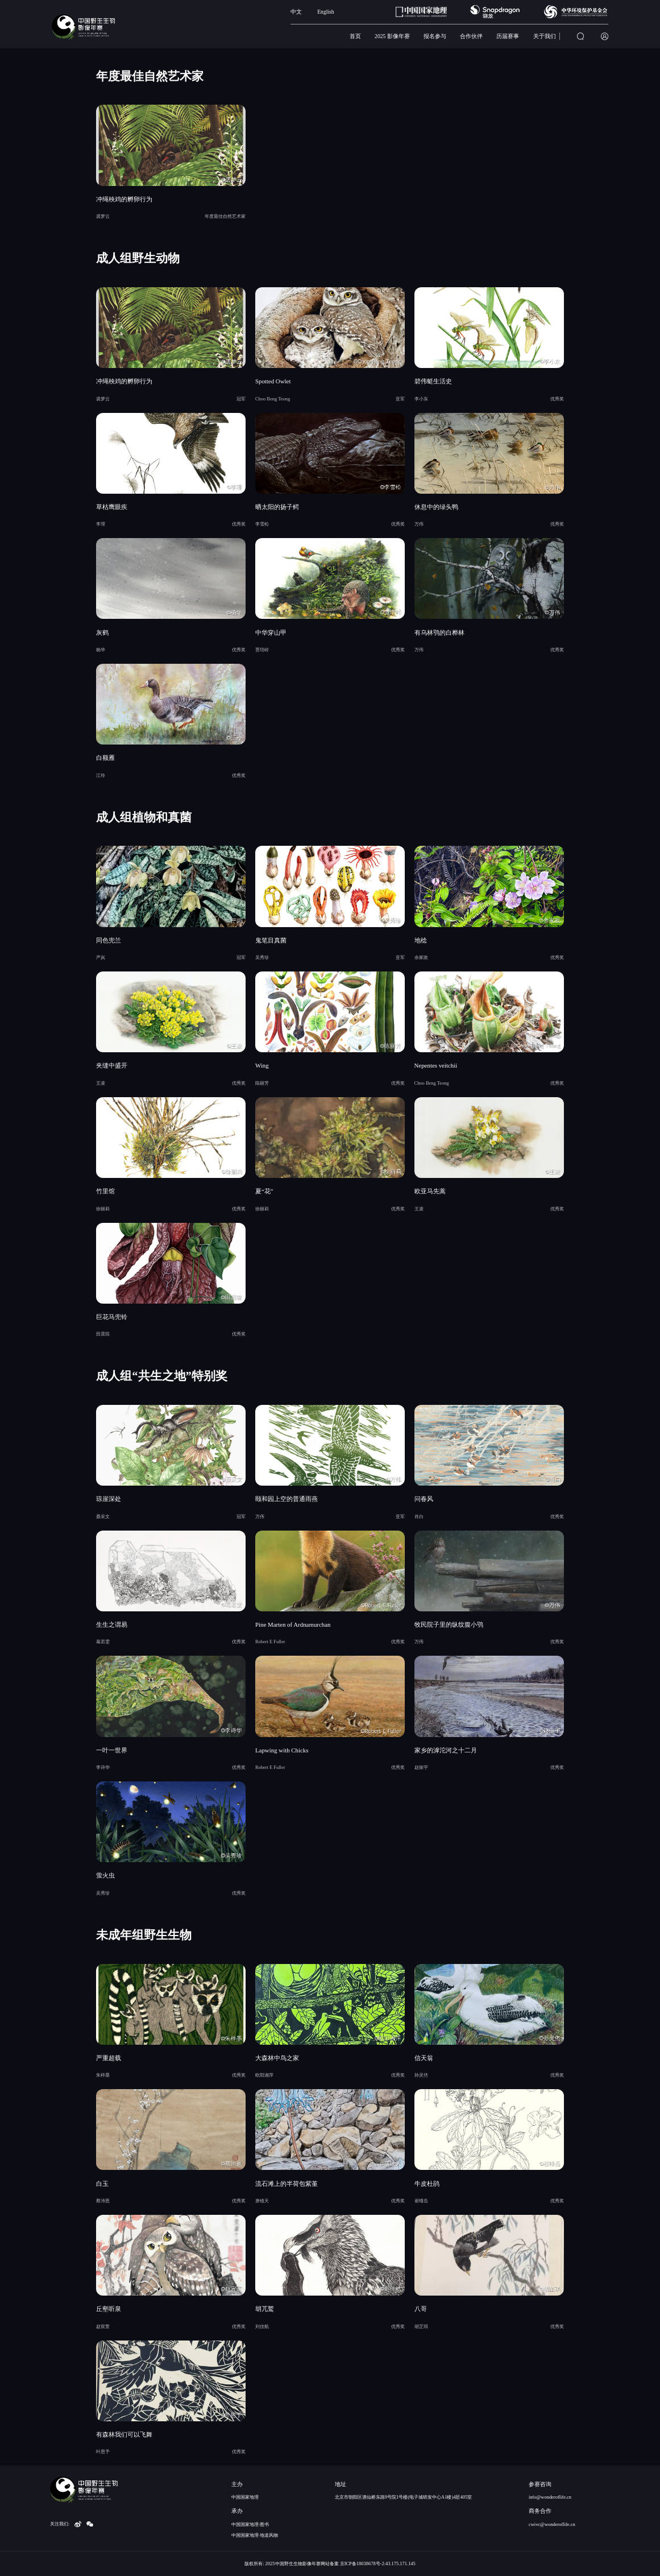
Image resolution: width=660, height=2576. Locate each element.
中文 (296, 12)
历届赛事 (507, 36)
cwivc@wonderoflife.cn (552, 2524)
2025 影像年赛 (392, 36)
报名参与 (435, 36)
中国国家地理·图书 (250, 2524)
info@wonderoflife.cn (550, 2497)
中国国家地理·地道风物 (254, 2535)
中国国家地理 (245, 2497)
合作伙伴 (471, 36)
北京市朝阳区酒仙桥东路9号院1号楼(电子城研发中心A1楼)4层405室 (403, 2497)
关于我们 (544, 36)
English (325, 12)
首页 (355, 36)
